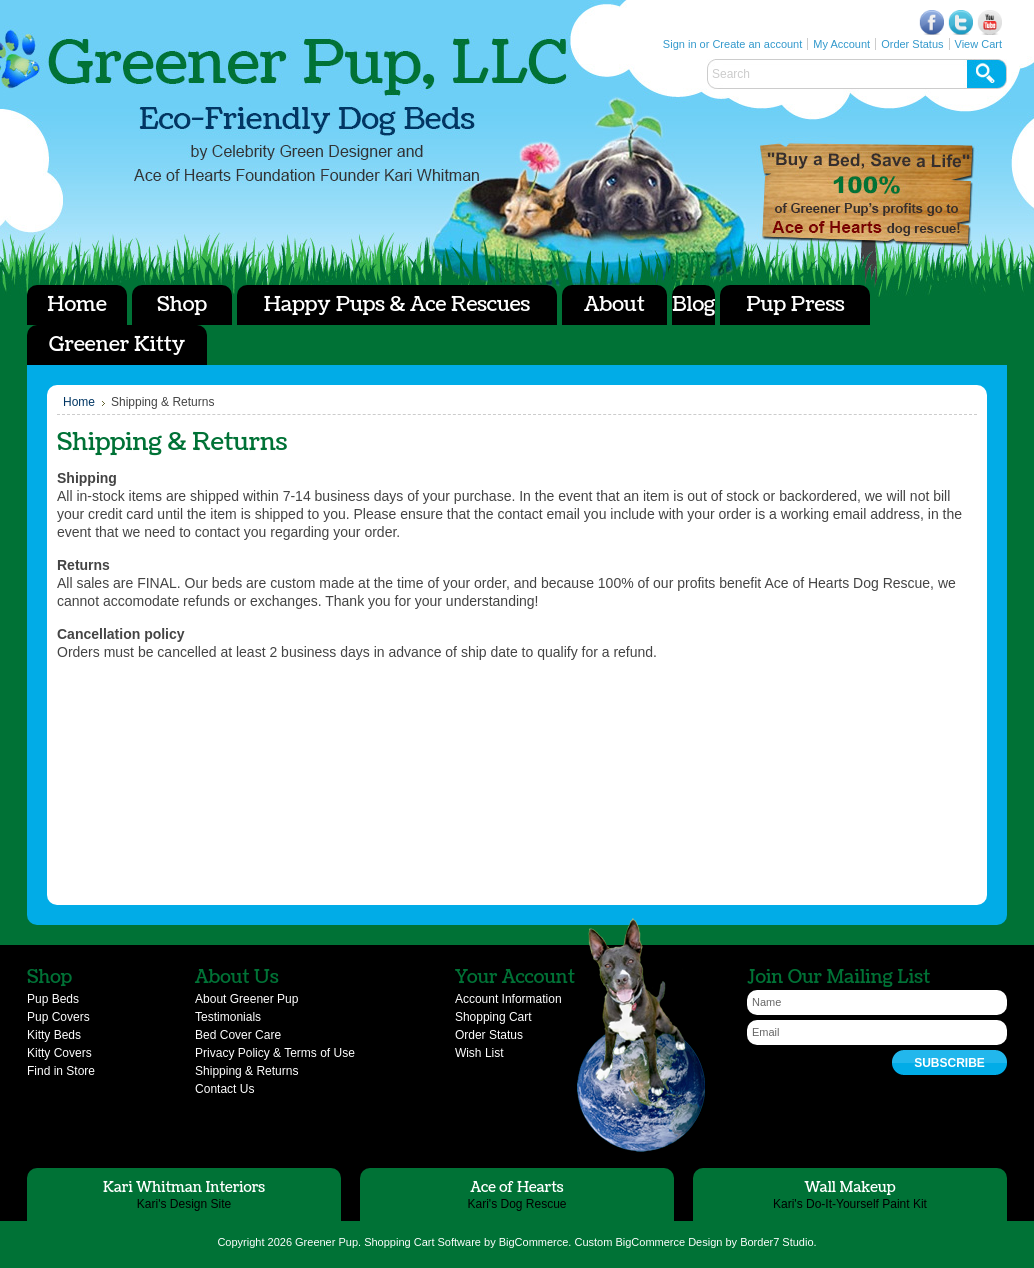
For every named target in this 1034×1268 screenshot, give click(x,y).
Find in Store (61, 1071)
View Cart (978, 44)
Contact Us (224, 1089)
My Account (841, 44)
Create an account (757, 44)
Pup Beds (53, 999)
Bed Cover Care (238, 1035)
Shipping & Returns (246, 1071)
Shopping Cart (493, 1017)
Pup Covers (58, 1017)
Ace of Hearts (867, 195)
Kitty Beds (54, 1035)
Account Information (508, 999)
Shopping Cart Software (422, 1242)
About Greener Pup (246, 999)
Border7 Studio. (778, 1242)
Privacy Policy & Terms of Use (275, 1053)
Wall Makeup (849, 1187)
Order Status (912, 44)
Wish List (479, 1053)
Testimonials (228, 1017)
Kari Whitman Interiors (184, 1187)
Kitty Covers (59, 1053)
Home (79, 402)
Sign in (680, 44)
